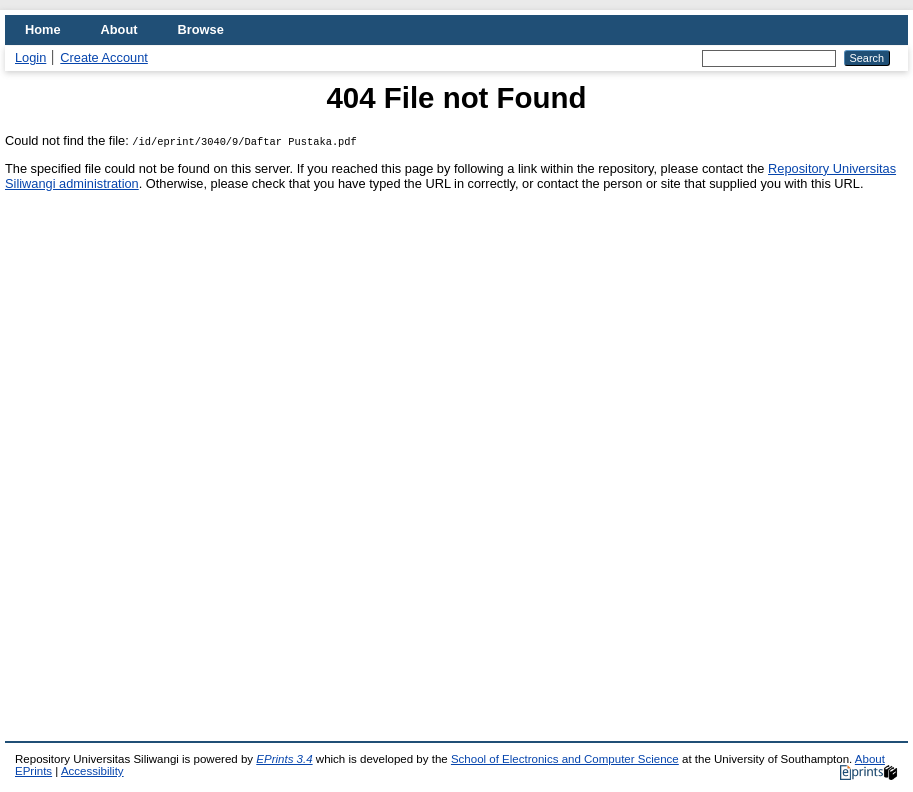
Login (30, 57)
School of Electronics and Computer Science (565, 759)
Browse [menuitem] (201, 29)
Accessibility (92, 771)
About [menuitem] (119, 29)
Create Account (104, 57)
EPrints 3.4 (284, 759)
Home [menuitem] (43, 29)
